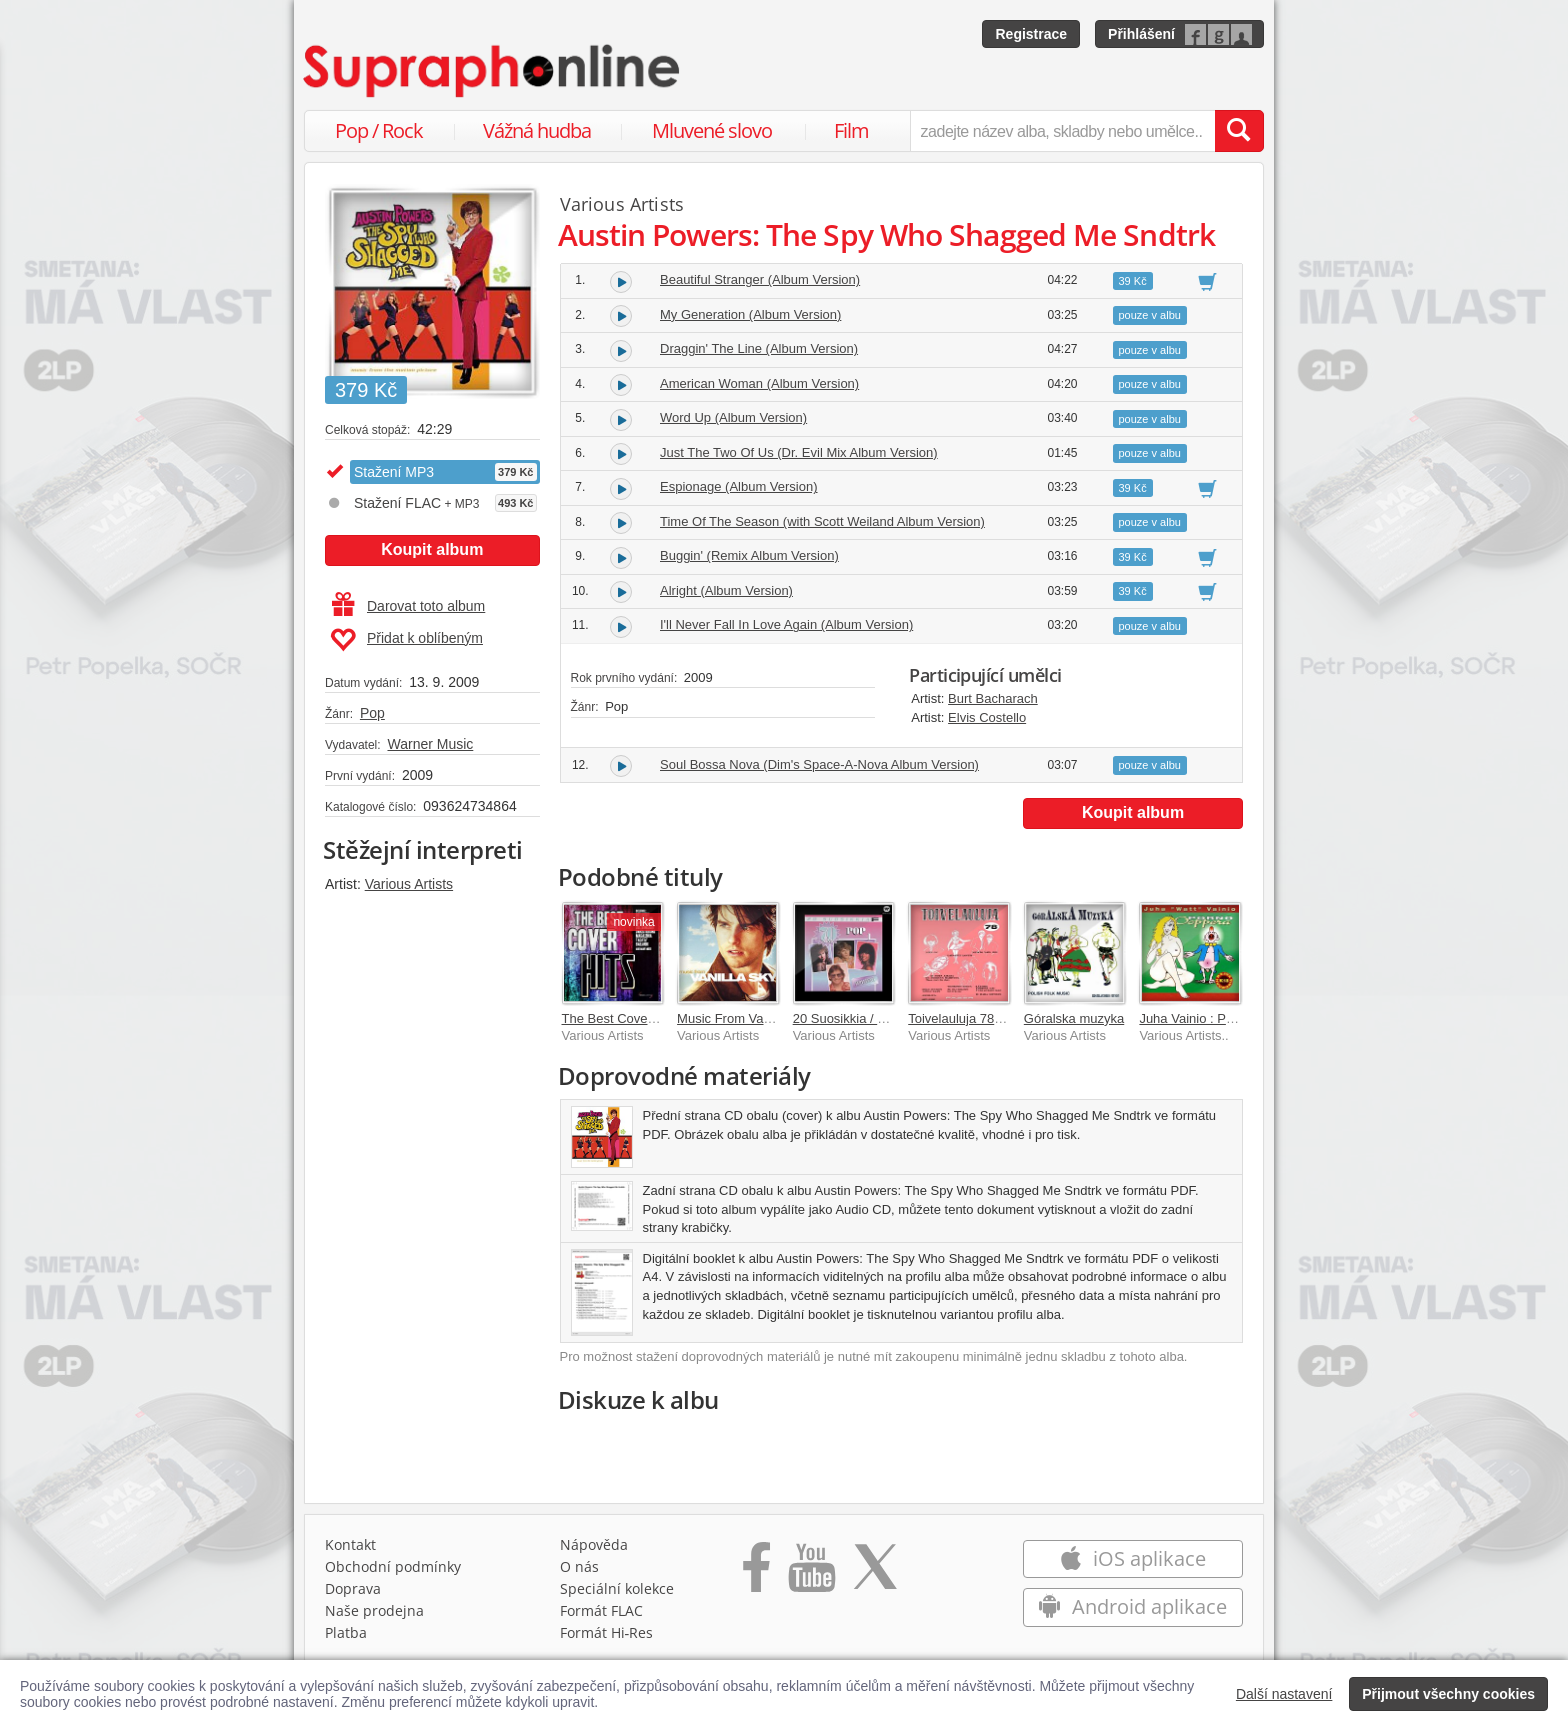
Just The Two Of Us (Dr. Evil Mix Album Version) (799, 452)
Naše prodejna (374, 1610)
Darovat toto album (408, 606)
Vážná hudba (537, 130)
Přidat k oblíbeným (406, 640)
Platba (346, 1632)
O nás (579, 1566)
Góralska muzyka (1074, 1018)
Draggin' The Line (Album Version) (759, 348)
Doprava (353, 1588)
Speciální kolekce (617, 1588)
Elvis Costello (987, 717)
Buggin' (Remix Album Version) (749, 555)
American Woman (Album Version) (759, 383)
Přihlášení (1141, 34)
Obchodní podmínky (393, 1566)
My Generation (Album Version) (750, 314)
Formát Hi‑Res (607, 1632)
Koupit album (432, 549)
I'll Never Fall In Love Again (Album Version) (786, 624)
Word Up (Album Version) (733, 417)
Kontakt (350, 1544)
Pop (372, 713)
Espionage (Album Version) (739, 486)
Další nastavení (1284, 1694)
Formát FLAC (601, 1610)
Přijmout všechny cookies (1448, 1694)
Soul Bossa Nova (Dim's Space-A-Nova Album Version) (819, 764)
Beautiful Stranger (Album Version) (760, 279)
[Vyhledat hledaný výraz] (1239, 131)
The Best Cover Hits (620, 1018)
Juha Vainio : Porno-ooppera (1221, 1018)
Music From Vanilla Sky (744, 1018)
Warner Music (430, 744)
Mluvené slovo (712, 130)
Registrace (1031, 34)
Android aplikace (1132, 1606)
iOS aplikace (1132, 1558)
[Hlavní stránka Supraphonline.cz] (493, 71)
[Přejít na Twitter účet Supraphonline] (875, 1574)
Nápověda (594, 1544)
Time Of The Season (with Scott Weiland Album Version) (822, 521)
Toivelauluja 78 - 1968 (971, 1018)
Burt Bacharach (993, 698)
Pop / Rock (379, 130)
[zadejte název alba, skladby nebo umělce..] (1062, 131)
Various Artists (409, 884)
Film (851, 130)
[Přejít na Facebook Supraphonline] (756, 1574)
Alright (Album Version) (726, 590)
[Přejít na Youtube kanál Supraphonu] (811, 1574)
